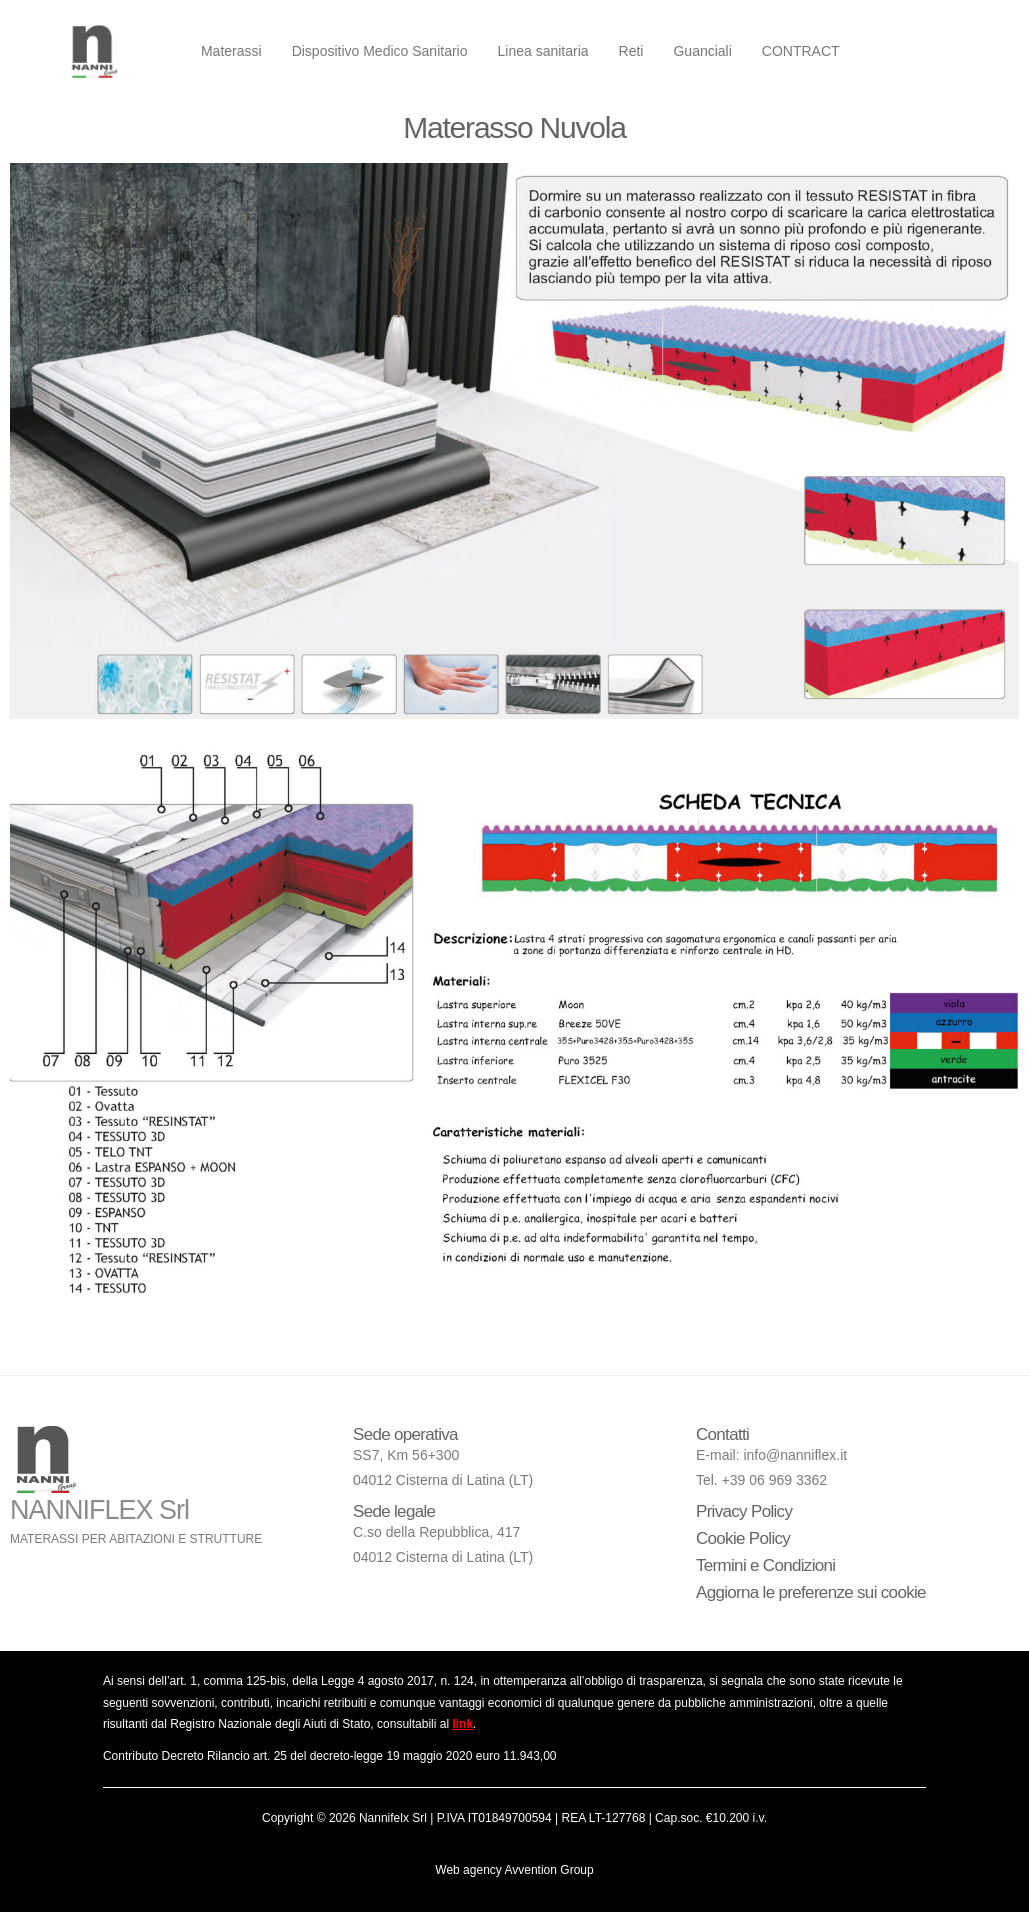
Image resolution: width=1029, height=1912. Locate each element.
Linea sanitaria (542, 51)
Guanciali (702, 51)
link (462, 1724)
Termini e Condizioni (765, 1565)
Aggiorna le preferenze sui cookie (811, 1592)
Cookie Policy (743, 1538)
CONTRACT (801, 51)
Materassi (231, 51)
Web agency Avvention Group (514, 1870)
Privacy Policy (744, 1511)
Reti (631, 51)
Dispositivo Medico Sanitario (380, 51)
